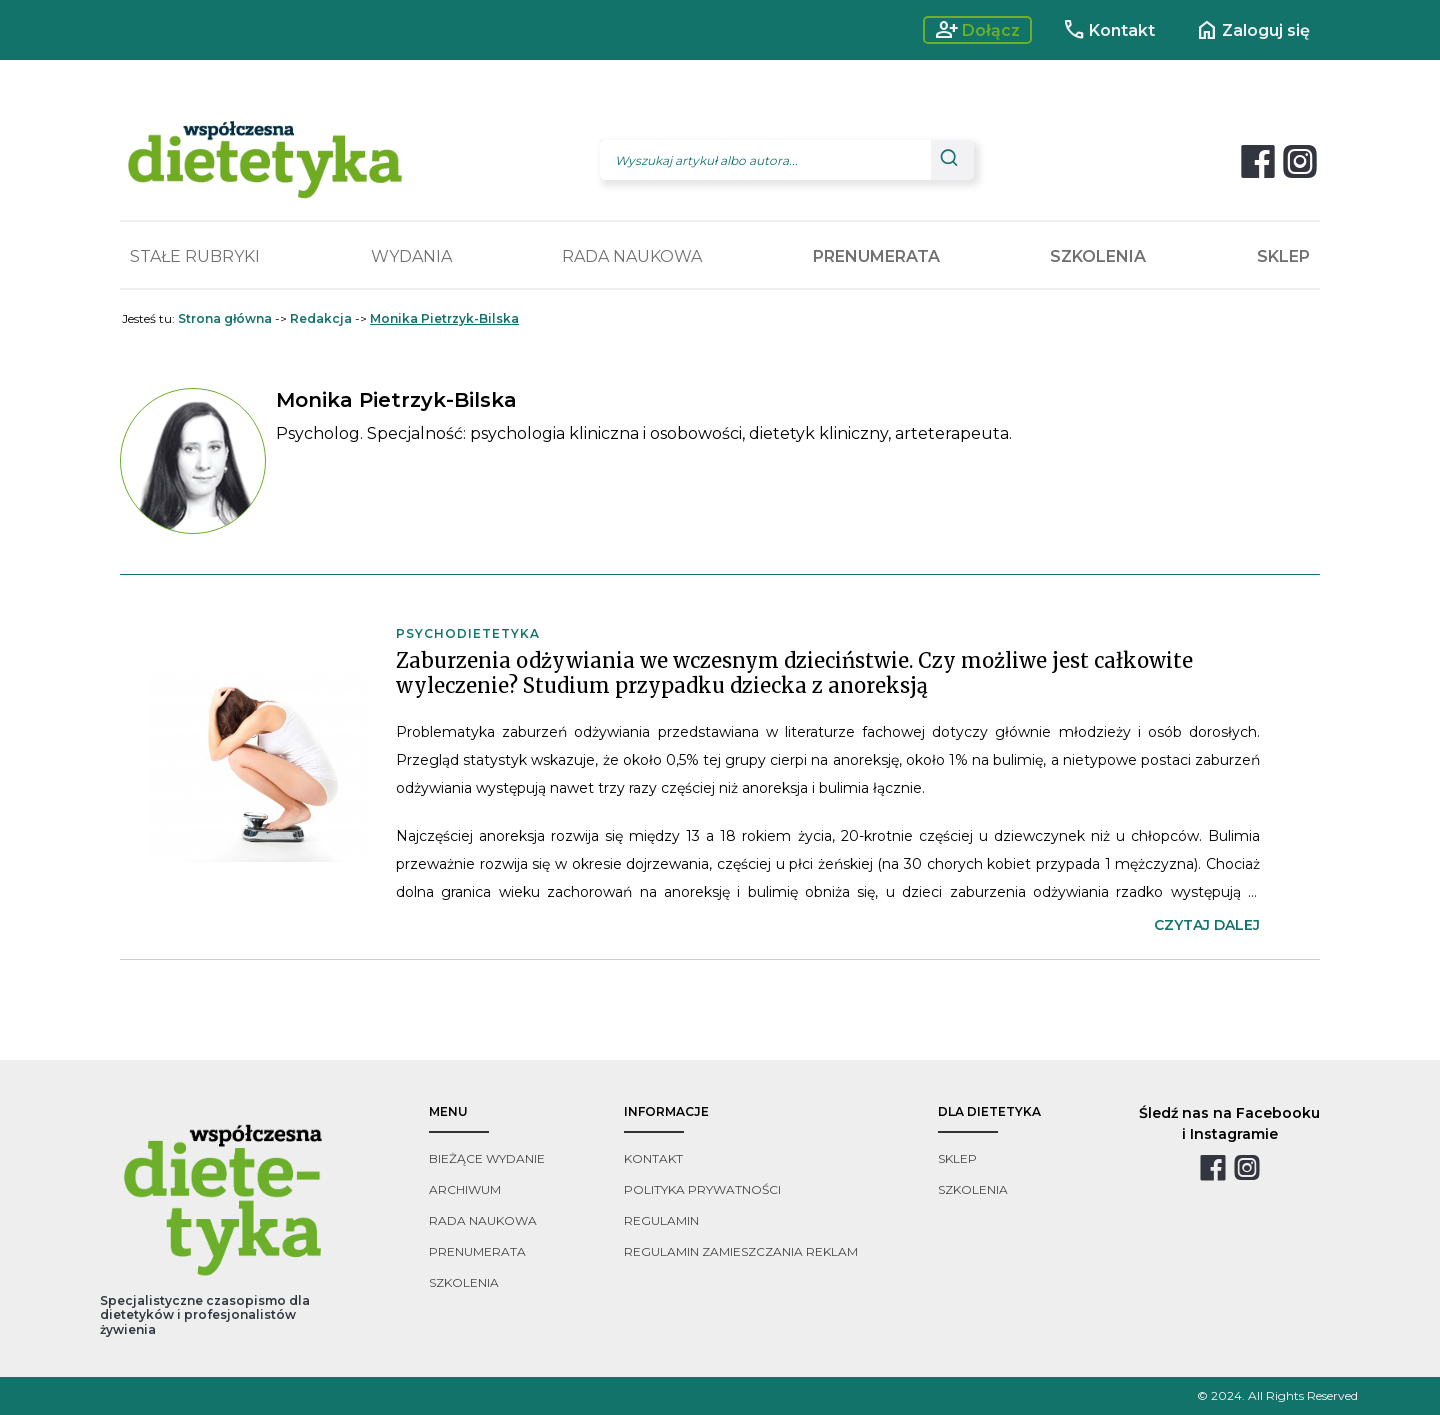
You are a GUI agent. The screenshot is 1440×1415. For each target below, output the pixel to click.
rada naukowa (483, 1220)
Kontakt (1108, 30)
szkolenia (464, 1282)
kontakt (653, 1158)
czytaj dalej (1207, 925)
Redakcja (321, 318)
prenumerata (477, 1251)
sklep (957, 1158)
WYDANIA (411, 256)
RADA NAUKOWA (632, 256)
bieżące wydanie (487, 1158)
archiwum (465, 1189)
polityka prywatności (702, 1189)
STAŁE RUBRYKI (195, 256)
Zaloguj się (1252, 30)
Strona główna (225, 318)
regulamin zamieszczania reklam (741, 1251)
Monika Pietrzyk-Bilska (444, 318)
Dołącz (977, 30)
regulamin (661, 1220)
